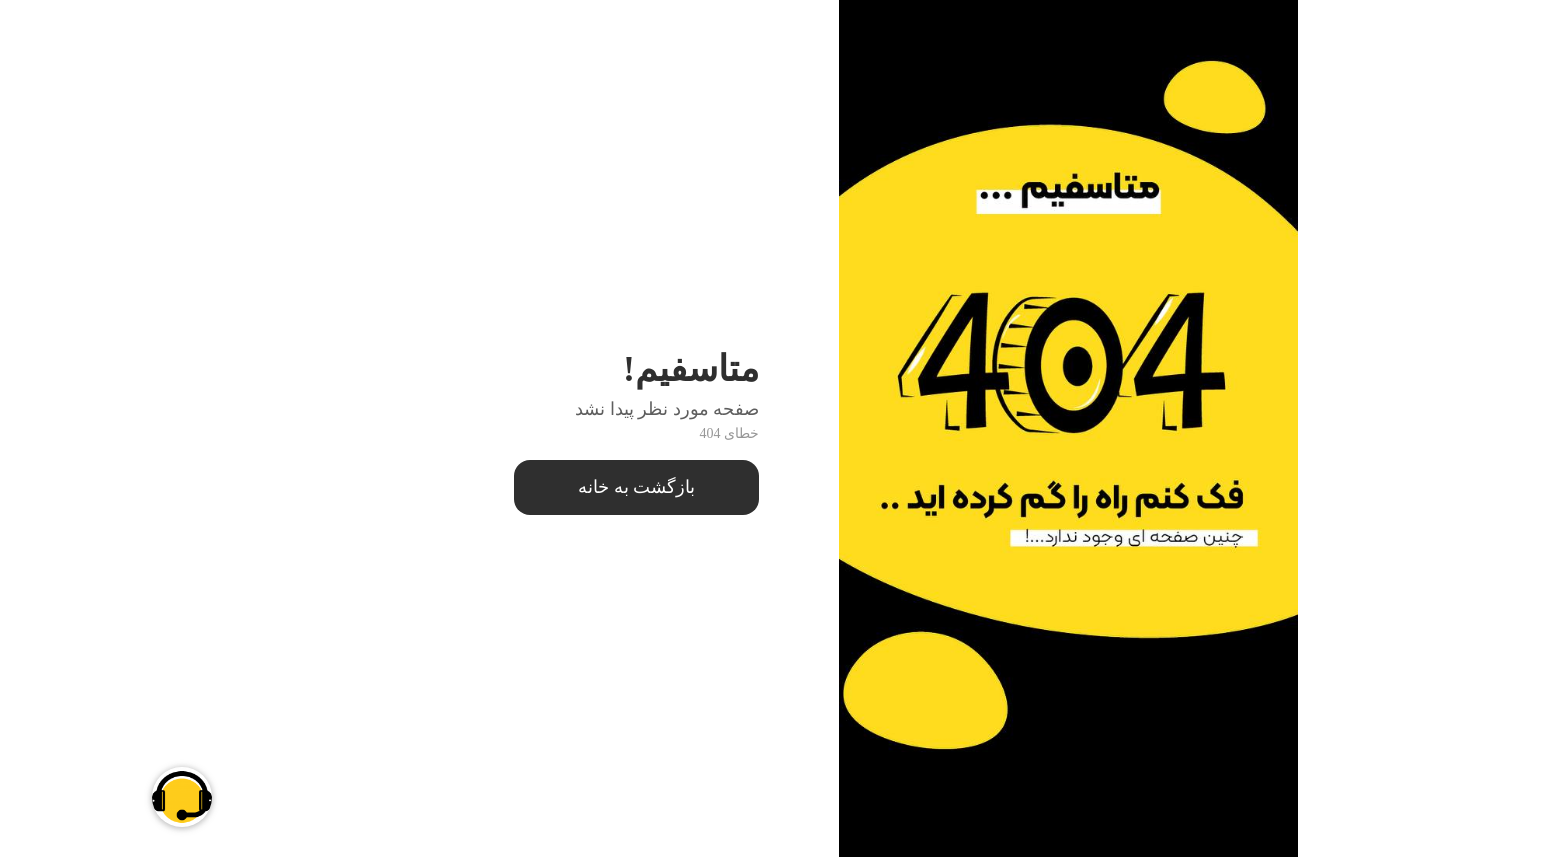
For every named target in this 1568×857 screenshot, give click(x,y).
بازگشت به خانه (514, 487)
